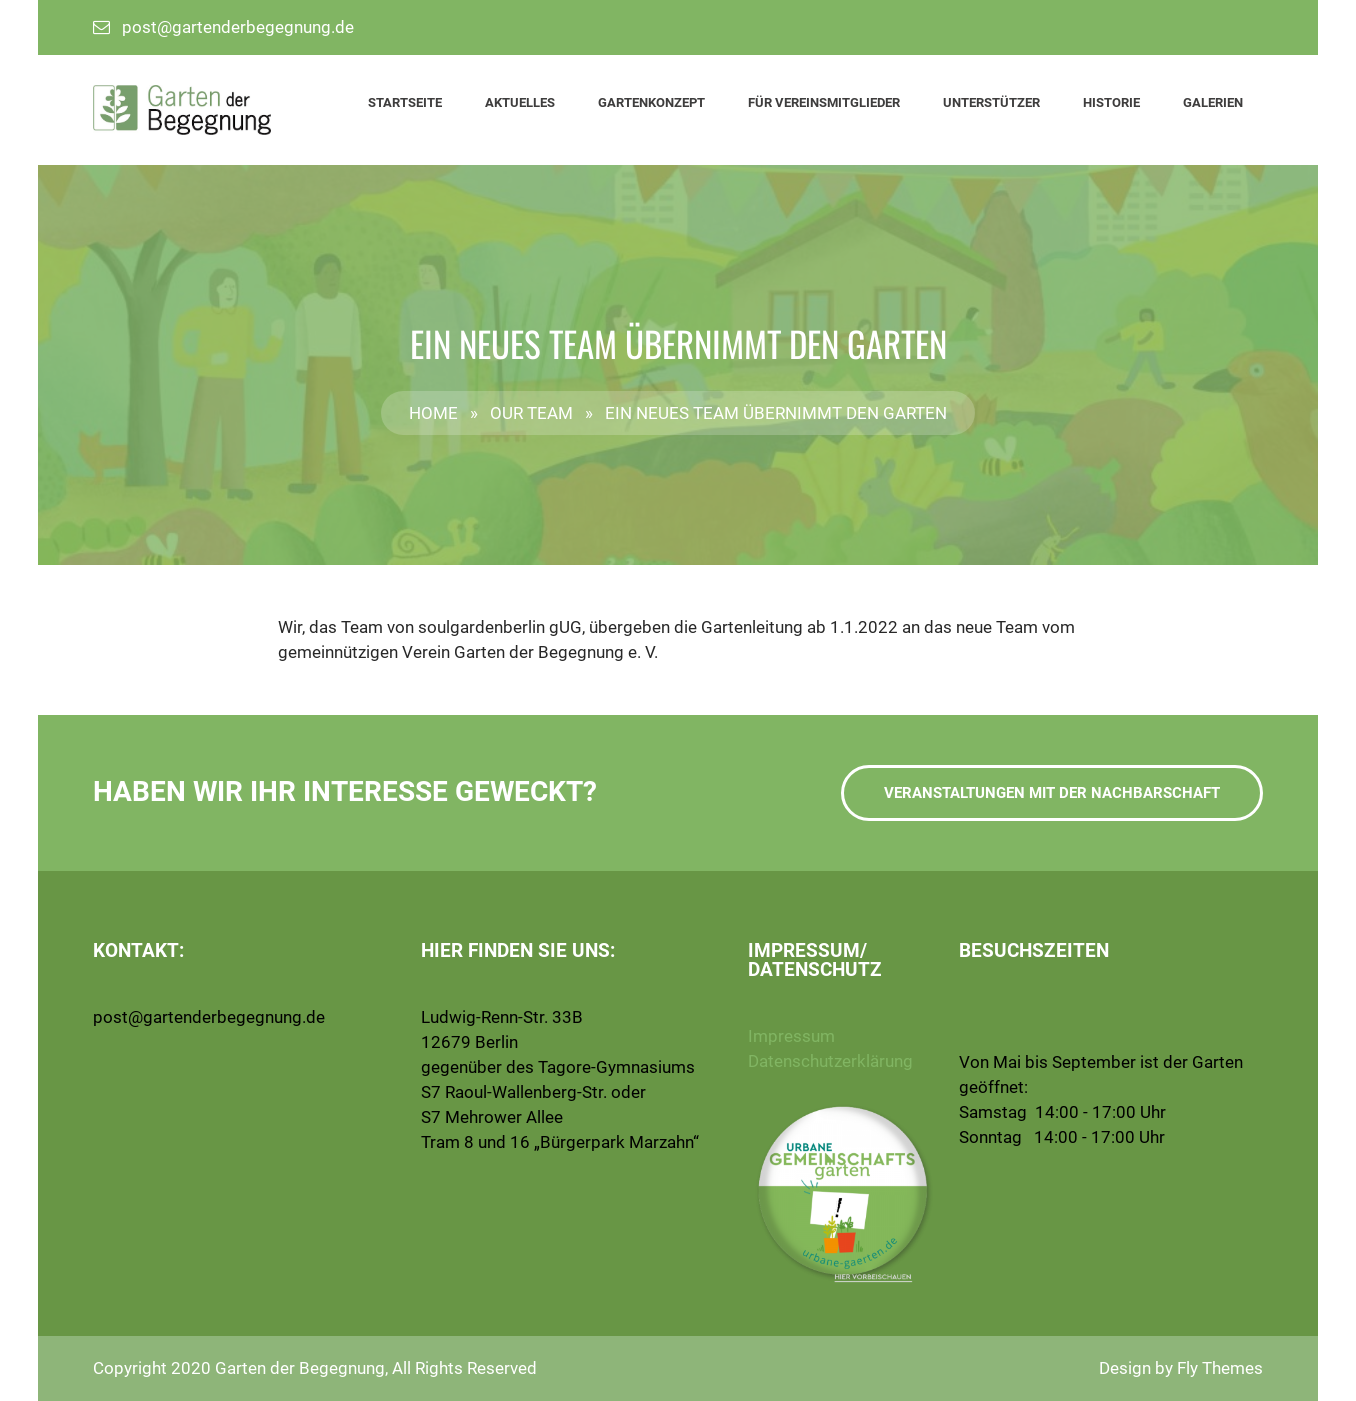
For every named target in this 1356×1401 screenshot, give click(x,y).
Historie (1111, 102)
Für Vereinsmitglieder (824, 102)
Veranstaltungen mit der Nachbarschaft (1052, 793)
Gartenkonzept (651, 102)
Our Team (531, 413)
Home (433, 413)
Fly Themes (1220, 1368)
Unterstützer (991, 102)
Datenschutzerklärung (830, 1061)
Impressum (791, 1036)
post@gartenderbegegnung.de (238, 27)
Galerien (1213, 102)
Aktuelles (520, 102)
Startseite (405, 102)
